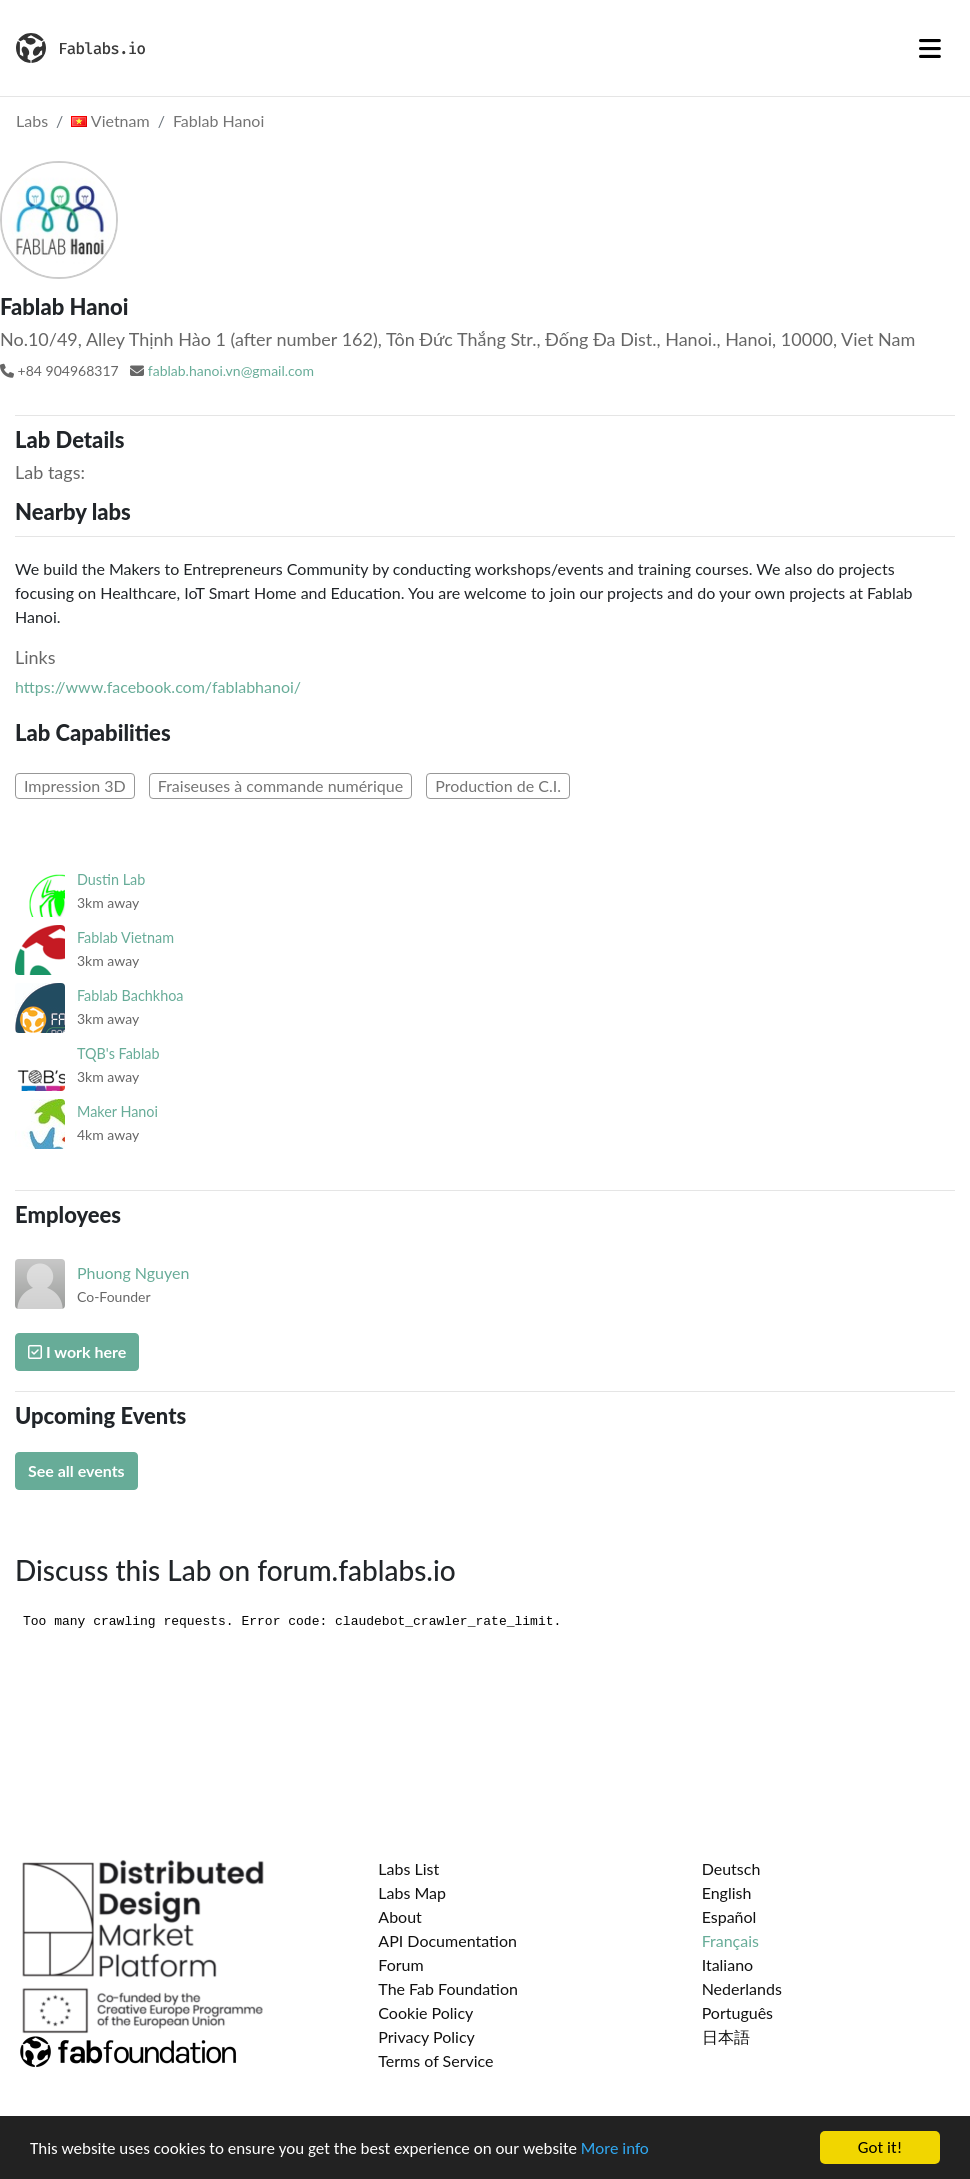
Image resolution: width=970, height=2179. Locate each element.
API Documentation (447, 1940)
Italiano (728, 1964)
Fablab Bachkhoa (130, 995)
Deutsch (731, 1868)
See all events (76, 1470)
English (727, 1892)
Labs (32, 120)
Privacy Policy (426, 2036)
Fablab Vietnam (125, 937)
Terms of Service (435, 2060)
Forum (400, 1964)
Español (729, 1916)
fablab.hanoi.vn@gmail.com (231, 370)
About (400, 1916)
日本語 (726, 2036)
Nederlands (742, 1988)
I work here (77, 1351)
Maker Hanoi (117, 1111)
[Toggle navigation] (930, 48)
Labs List (408, 1868)
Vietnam (110, 120)
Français (730, 1940)
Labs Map (412, 1892)
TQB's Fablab (118, 1053)
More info (615, 2148)
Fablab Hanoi (218, 120)
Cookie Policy (425, 2012)
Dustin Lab (111, 879)
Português (737, 2012)
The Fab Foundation (448, 1988)
